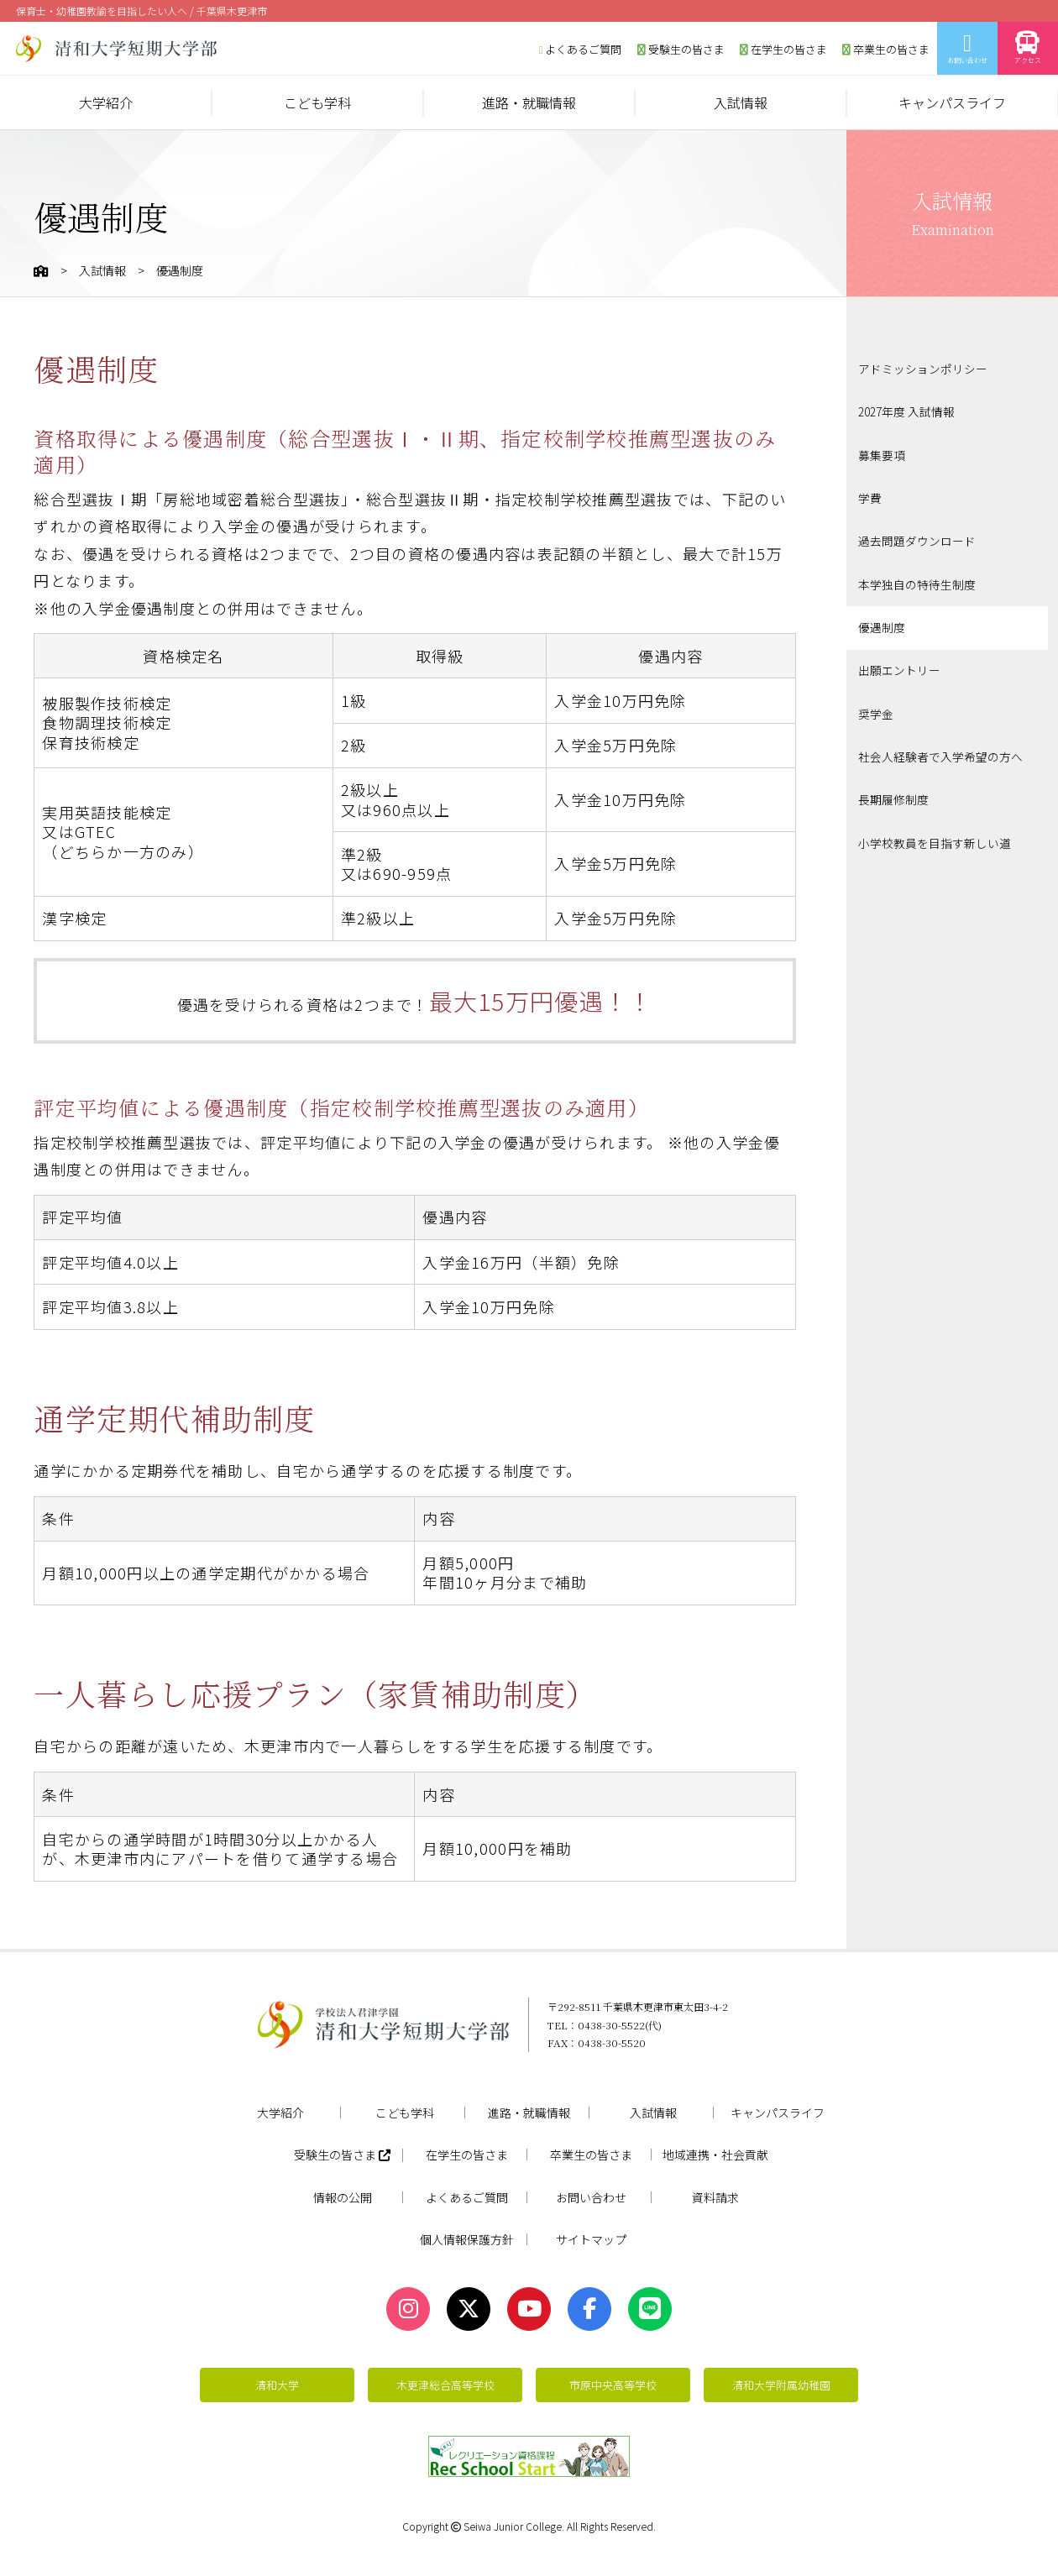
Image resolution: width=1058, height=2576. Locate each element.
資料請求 (715, 2197)
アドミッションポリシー (922, 369)
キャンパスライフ (952, 102)
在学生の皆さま (783, 49)
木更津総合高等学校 (445, 2385)
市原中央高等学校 (613, 2385)
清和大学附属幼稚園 (781, 2385)
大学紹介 (106, 102)
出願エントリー (899, 665)
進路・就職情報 (529, 102)
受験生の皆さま (681, 49)
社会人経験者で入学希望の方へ (940, 749)
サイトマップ (591, 2239)
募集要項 (881, 453)
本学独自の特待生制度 (917, 580)
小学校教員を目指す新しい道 (934, 834)
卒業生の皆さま (886, 49)
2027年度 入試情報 (906, 411)
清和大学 (277, 2385)
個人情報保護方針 (467, 2239)
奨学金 (875, 707)
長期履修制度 (893, 791)
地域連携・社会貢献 (715, 2154)
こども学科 (317, 102)
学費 (870, 496)
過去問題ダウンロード (917, 538)
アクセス (1027, 48)
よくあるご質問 (580, 49)
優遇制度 (881, 623)
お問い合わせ (967, 48)
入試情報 (740, 102)
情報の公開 (342, 2197)
